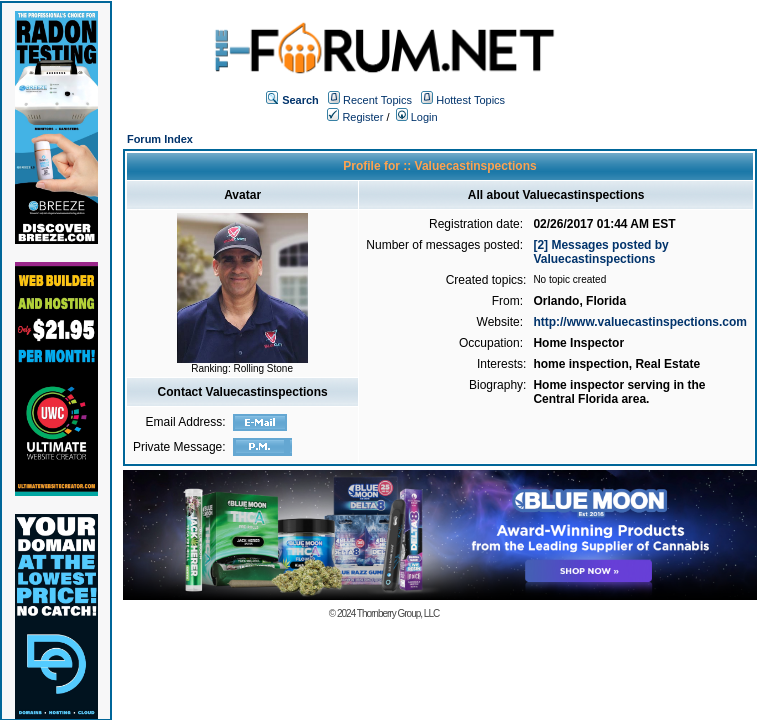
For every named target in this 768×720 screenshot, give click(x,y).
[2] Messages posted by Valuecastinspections (600, 252)
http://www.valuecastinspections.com (640, 322)
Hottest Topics (470, 100)
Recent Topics (377, 100)
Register (355, 117)
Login (417, 117)
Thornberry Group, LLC (398, 613)
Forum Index (160, 139)
